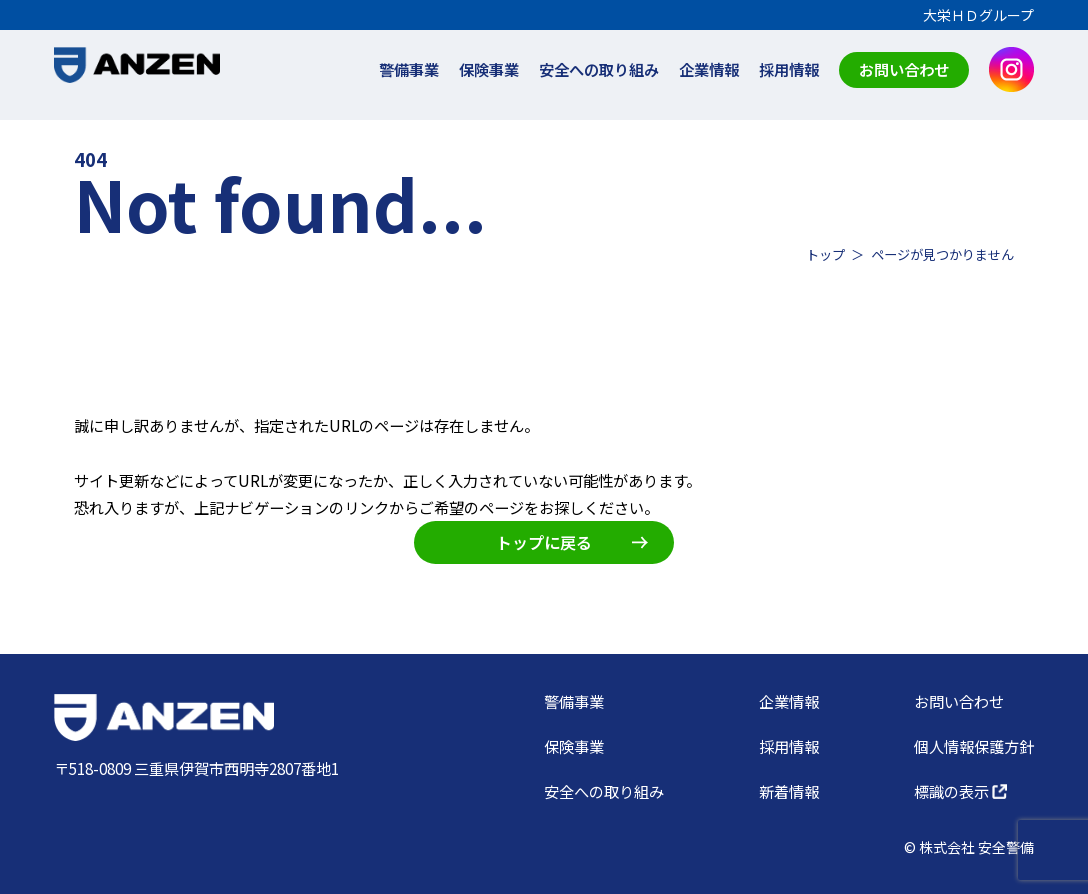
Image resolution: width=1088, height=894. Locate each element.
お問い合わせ (904, 69)
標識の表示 (960, 791)
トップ (825, 254)
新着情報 (789, 791)
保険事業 (489, 69)
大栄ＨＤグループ (978, 15)
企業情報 (709, 69)
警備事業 (409, 69)
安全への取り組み (599, 69)
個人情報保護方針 (974, 746)
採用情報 (789, 69)
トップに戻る (572, 542)
